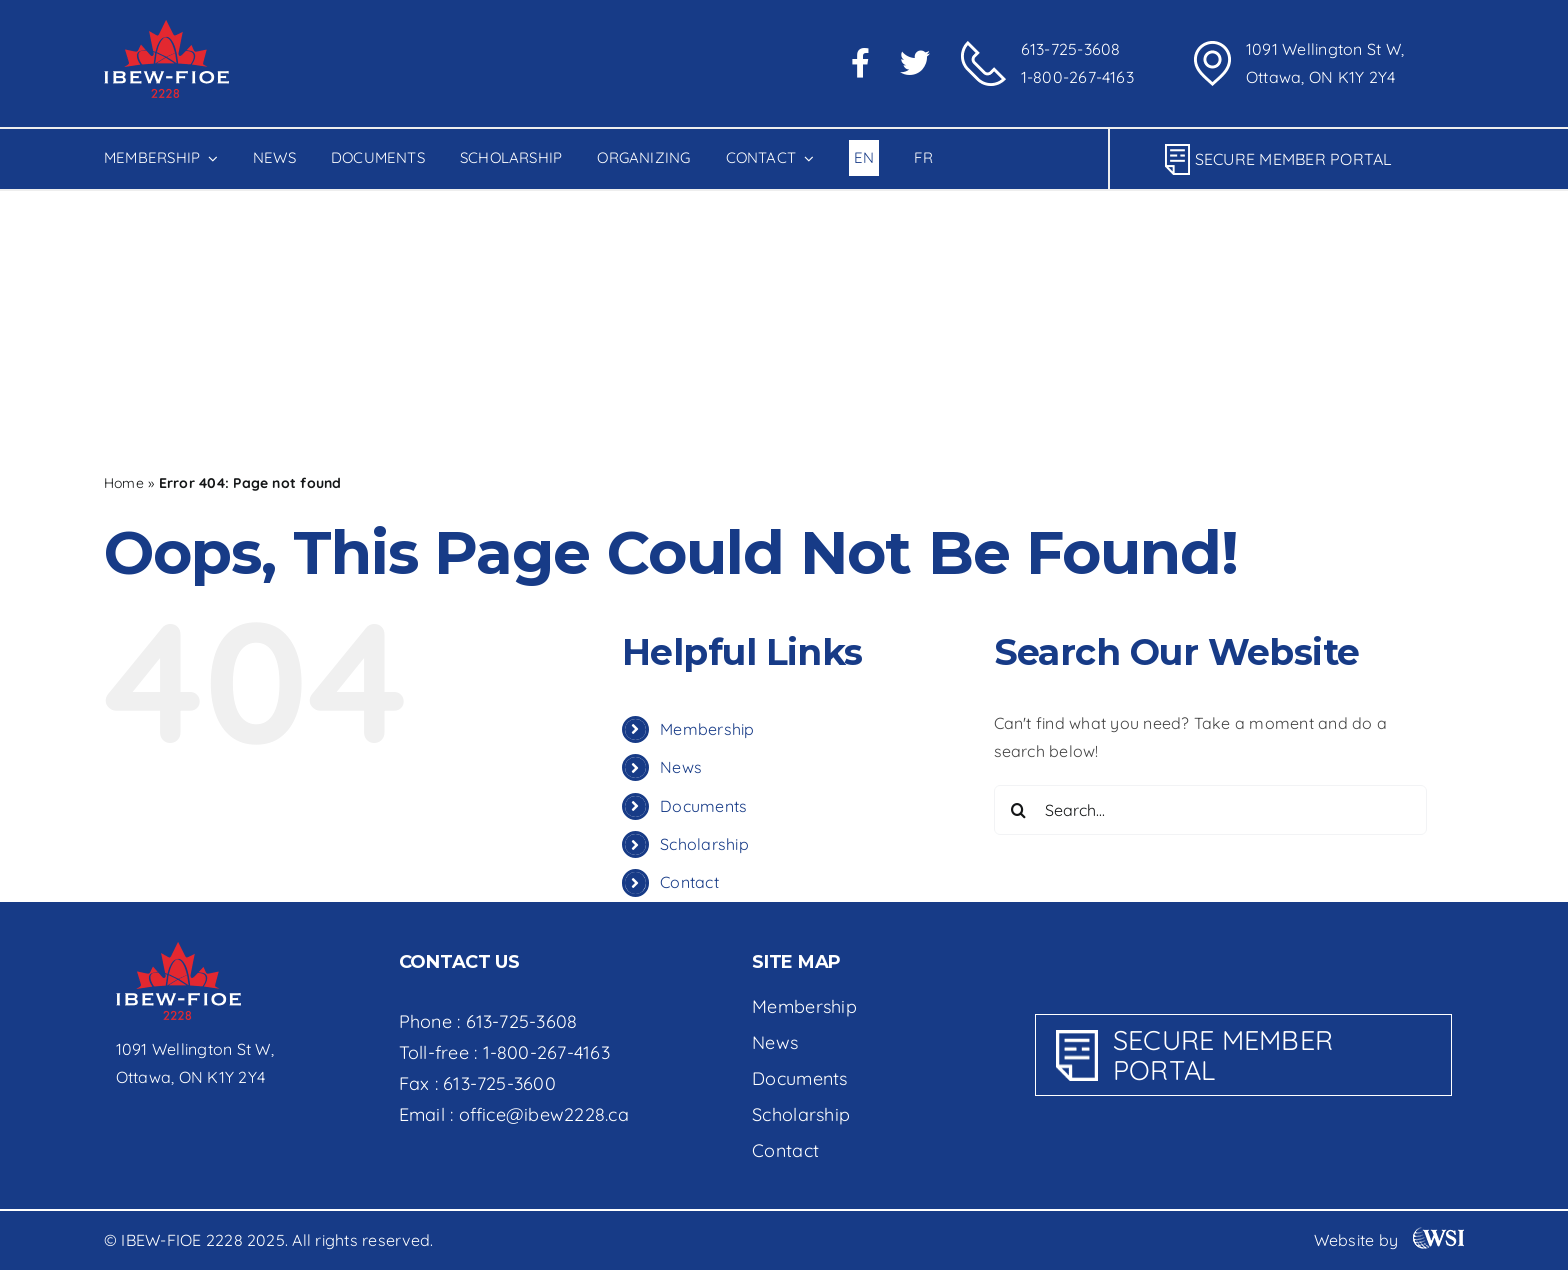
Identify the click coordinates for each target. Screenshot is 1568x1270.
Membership (707, 729)
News (681, 767)
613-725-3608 (1071, 49)
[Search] (129, 373)
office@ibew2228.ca (544, 1114)
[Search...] (324, 373)
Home (124, 483)
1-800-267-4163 (1077, 77)
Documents (703, 806)
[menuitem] (864, 159)
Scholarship (704, 844)
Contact (689, 882)
